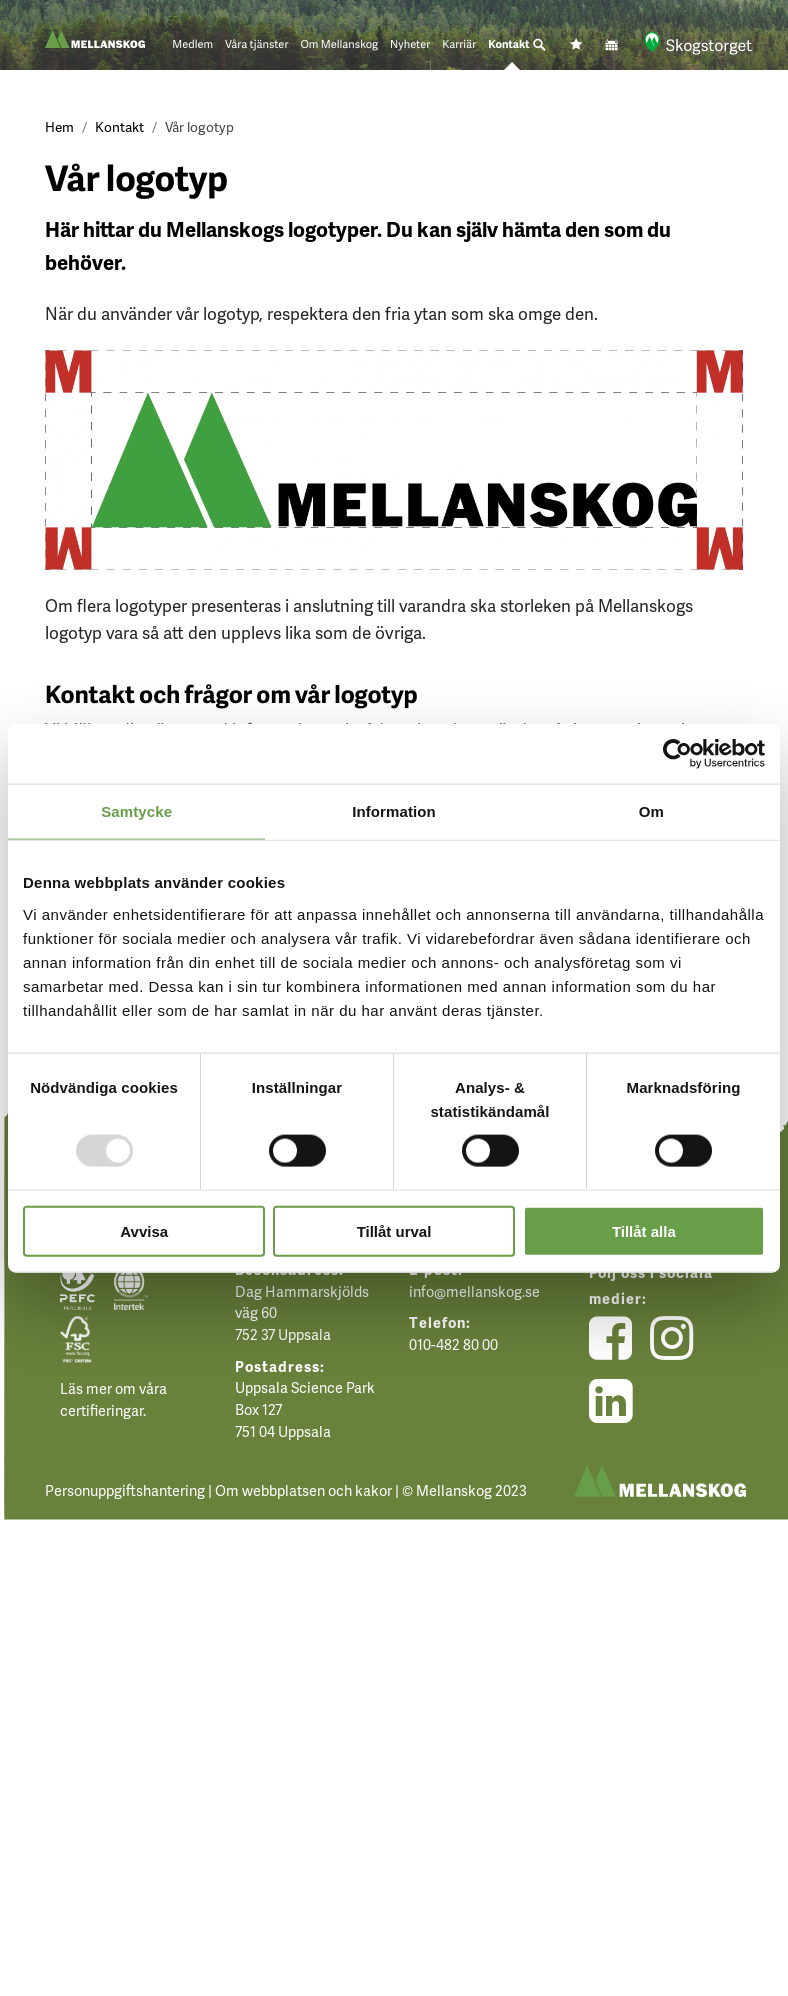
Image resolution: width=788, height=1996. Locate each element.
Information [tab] (394, 811)
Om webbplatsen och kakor (303, 1490)
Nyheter (410, 44)
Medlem (192, 44)
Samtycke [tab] (136, 811)
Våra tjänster (256, 44)
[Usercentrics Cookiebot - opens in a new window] (677, 754)
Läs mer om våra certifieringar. (113, 1399)
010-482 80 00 (453, 1344)
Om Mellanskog (339, 44)
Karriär (459, 44)
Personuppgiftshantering (125, 1490)
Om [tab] (651, 811)
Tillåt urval (394, 1230)
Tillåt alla (644, 1230)
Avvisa (144, 1230)
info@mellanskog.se (474, 1291)
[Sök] (539, 45)
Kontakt (509, 44)
